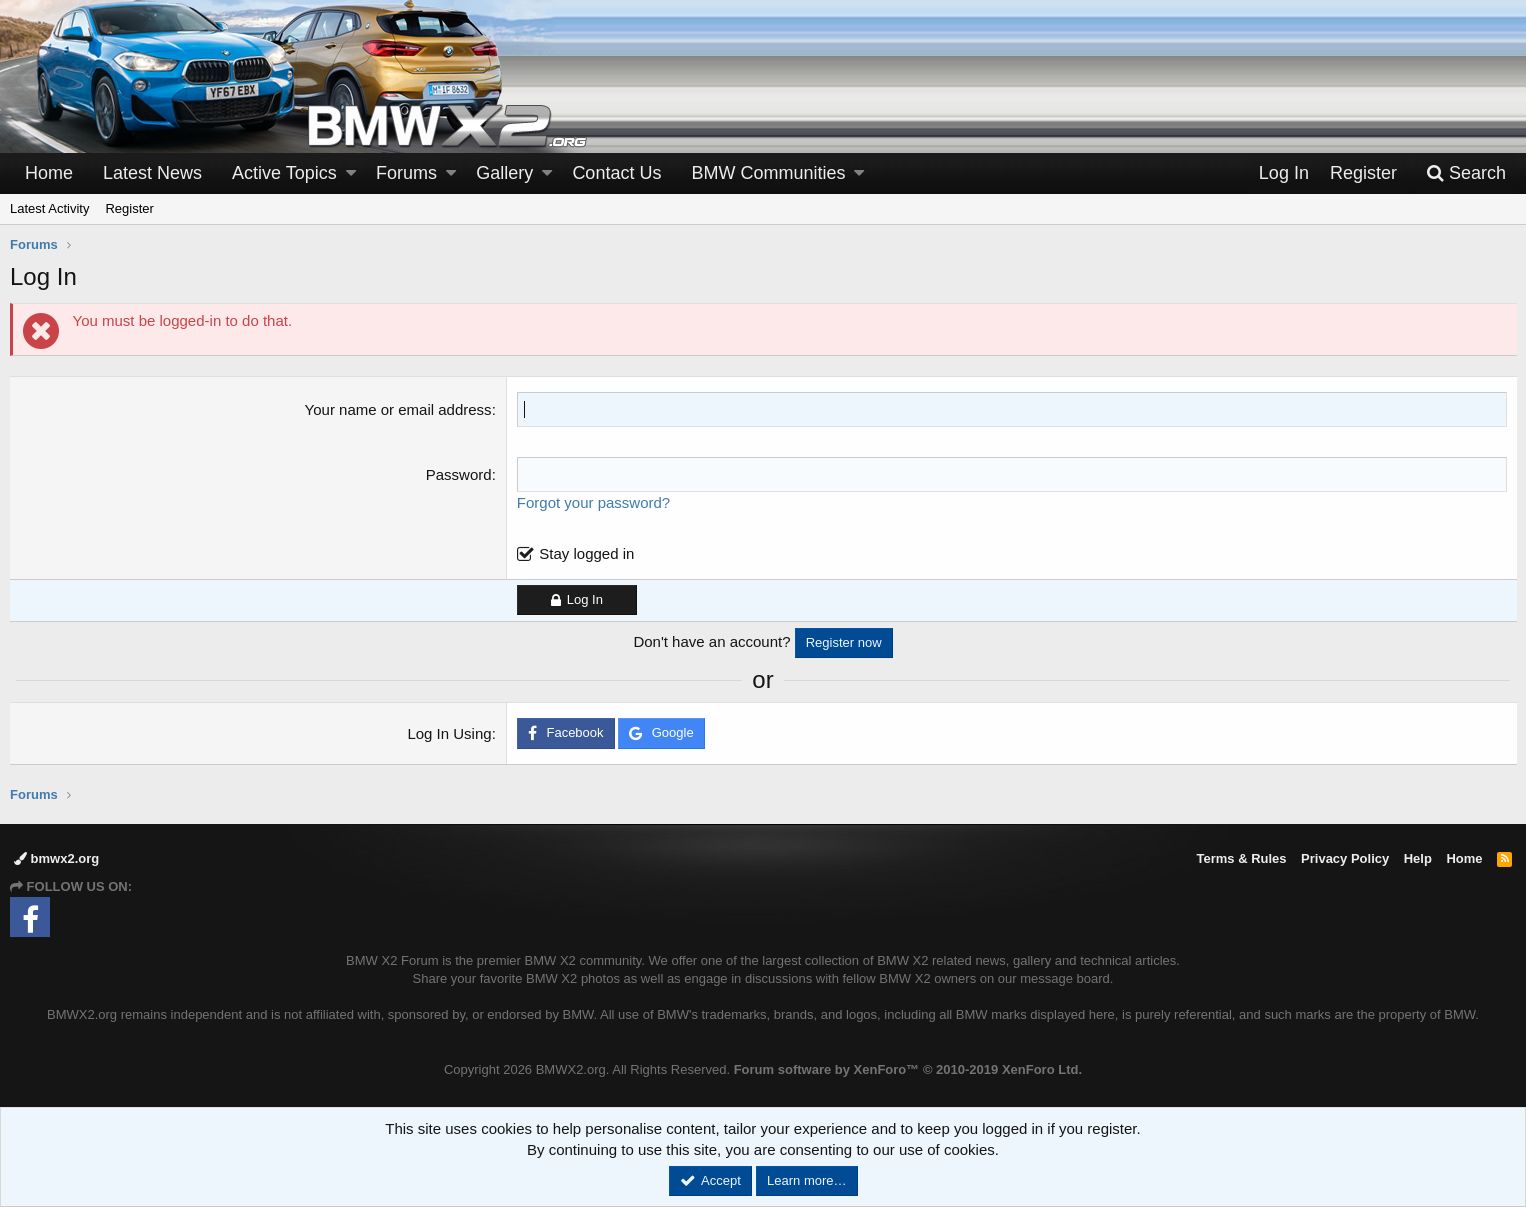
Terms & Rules (1241, 858)
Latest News (152, 173)
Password (459, 474)
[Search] (1466, 173)
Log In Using (450, 733)
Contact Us (616, 173)
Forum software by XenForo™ (908, 1069)
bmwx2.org (56, 858)
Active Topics (284, 173)
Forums (406, 173)
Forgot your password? (593, 502)
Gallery (504, 173)
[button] (351, 173)
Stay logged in (587, 553)
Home (49, 173)
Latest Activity (49, 208)
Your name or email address (398, 409)
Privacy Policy (1345, 858)
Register (129, 208)
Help (1418, 858)
